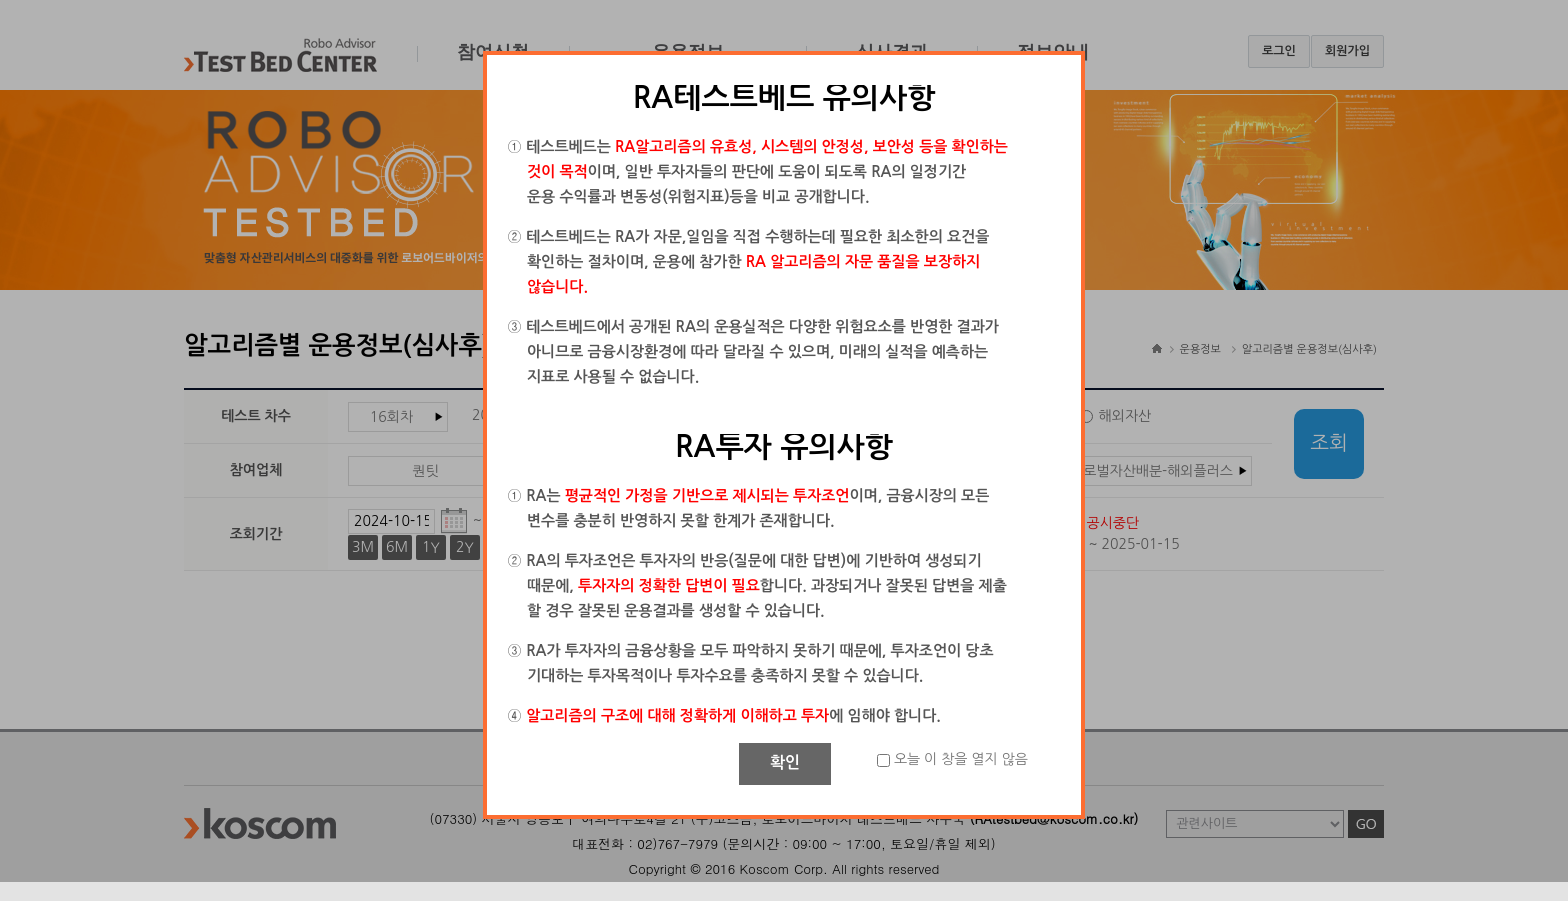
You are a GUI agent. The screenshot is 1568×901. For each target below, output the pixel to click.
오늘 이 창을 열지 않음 (961, 759)
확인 (785, 762)
